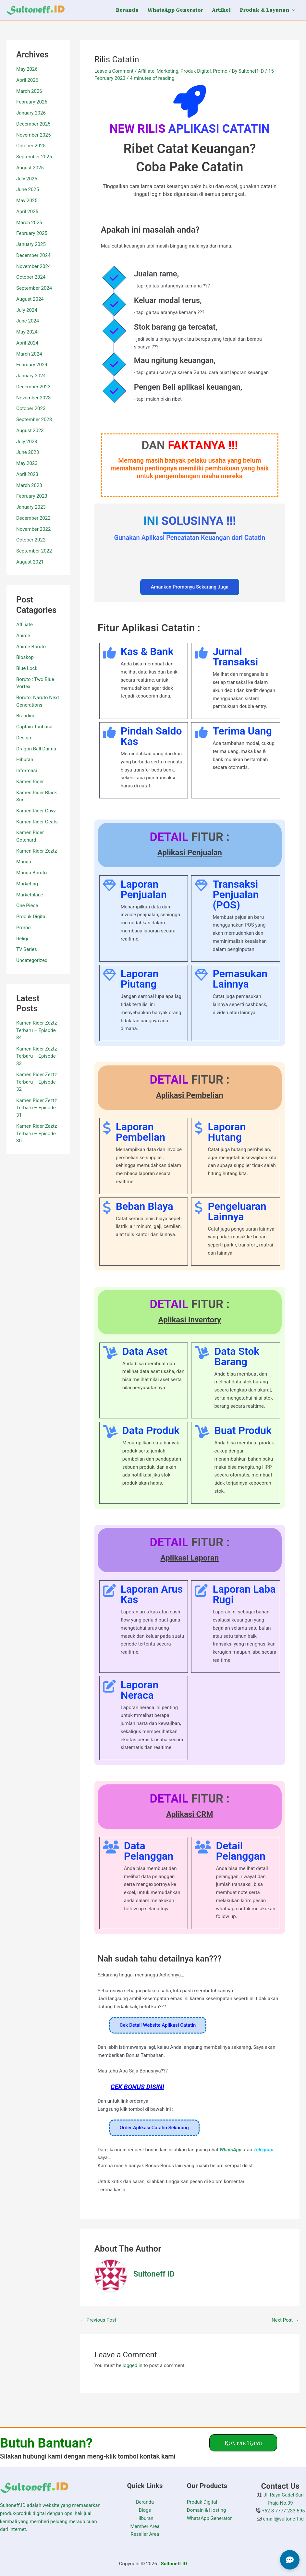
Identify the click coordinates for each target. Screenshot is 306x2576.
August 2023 (30, 430)
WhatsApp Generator (209, 2518)
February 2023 (31, 496)
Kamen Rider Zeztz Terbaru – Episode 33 (36, 1056)
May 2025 (27, 200)
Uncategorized (31, 960)
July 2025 (26, 179)
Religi (22, 939)
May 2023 (27, 463)
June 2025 (27, 189)
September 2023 (34, 419)
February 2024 (31, 365)
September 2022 (34, 551)
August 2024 (30, 299)
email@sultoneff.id (282, 2519)
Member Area (144, 2526)
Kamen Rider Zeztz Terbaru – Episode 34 (36, 1030)
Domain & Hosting (206, 2510)
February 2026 (31, 102)
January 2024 (31, 376)
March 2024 (29, 354)
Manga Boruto (31, 873)
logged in (132, 2365)
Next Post (285, 2320)
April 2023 (27, 474)
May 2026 (27, 69)
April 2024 (27, 343)
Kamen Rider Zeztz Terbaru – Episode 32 (36, 1082)
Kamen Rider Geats (37, 822)
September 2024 (34, 288)
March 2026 (29, 91)
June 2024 (27, 321)
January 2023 (31, 507)
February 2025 (31, 233)
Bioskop (25, 657)
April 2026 (27, 80)
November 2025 (33, 135)
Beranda (145, 2502)
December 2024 (33, 255)
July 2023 (26, 441)
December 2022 (33, 518)
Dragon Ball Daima (36, 749)
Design (23, 738)
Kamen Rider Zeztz (36, 851)
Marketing (27, 884)
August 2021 (30, 562)
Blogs (145, 2510)
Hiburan (24, 759)
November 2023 (33, 398)
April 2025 (27, 211)
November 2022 (33, 529)
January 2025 (31, 244)
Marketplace (29, 895)
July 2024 (26, 310)
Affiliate (24, 624)
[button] (292, 10)
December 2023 (33, 387)
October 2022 (30, 540)
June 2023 (27, 452)
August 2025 (30, 168)
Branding (25, 716)
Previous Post (98, 2320)
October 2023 (30, 408)
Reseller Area (145, 2534)
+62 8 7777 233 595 (283, 2511)
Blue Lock (26, 668)
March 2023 (29, 485)
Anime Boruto (31, 647)
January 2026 (31, 113)
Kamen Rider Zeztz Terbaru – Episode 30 (36, 1133)
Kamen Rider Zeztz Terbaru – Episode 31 (36, 1108)
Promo (23, 927)
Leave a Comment (114, 71)
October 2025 (30, 146)
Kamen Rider (30, 781)
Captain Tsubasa (34, 727)
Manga (23, 862)
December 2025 (33, 124)
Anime (23, 635)
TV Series (26, 949)
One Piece (27, 905)
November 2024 (33, 266)
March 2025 (29, 222)
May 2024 (27, 332)
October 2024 (30, 277)
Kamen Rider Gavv (36, 811)
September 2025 (34, 157)
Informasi (26, 770)
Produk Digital (31, 916)
